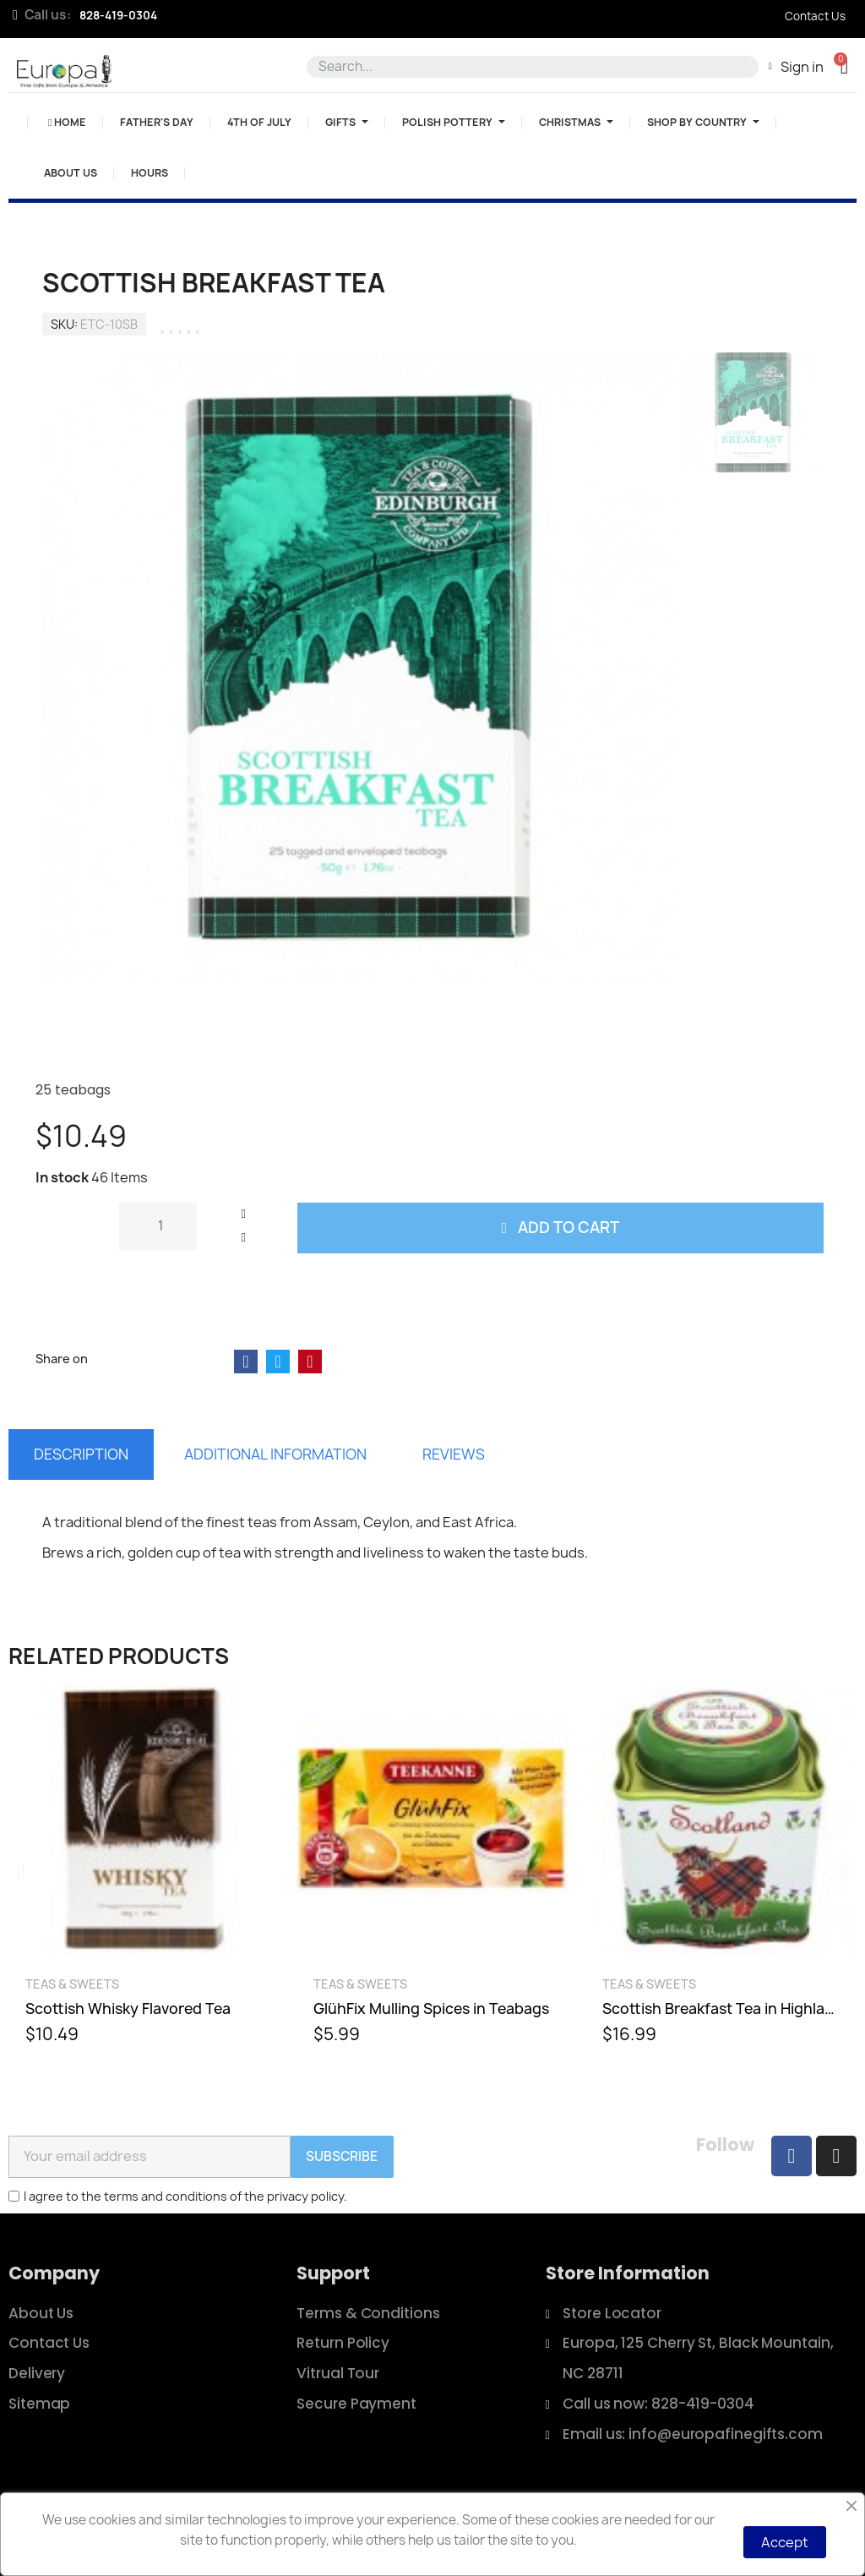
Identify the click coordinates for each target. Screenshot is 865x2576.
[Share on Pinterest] (310, 1361)
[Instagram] (836, 2156)
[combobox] (530, 67)
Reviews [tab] (453, 1454)
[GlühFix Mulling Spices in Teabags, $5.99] (432, 1872)
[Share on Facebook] (246, 1361)
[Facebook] (791, 2156)
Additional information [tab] (275, 1454)
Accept (784, 2542)
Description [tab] (81, 1454)
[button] (844, 66)
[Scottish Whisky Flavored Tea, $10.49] (144, 1872)
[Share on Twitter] (278, 1361)
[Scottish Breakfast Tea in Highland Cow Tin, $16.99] (721, 1872)
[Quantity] (158, 1226)
